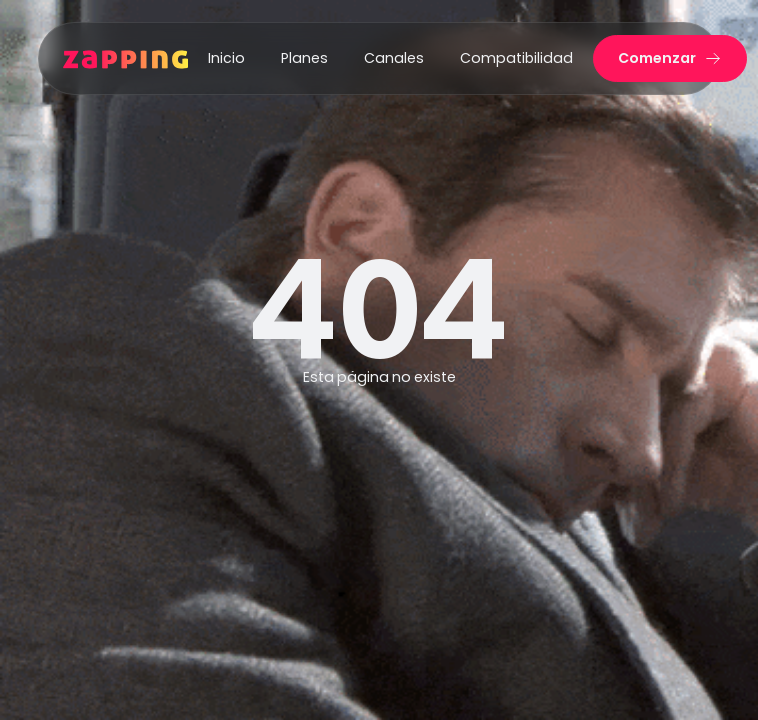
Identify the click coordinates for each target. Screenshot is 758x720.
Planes (304, 58)
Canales (394, 58)
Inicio (226, 58)
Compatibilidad (516, 58)
